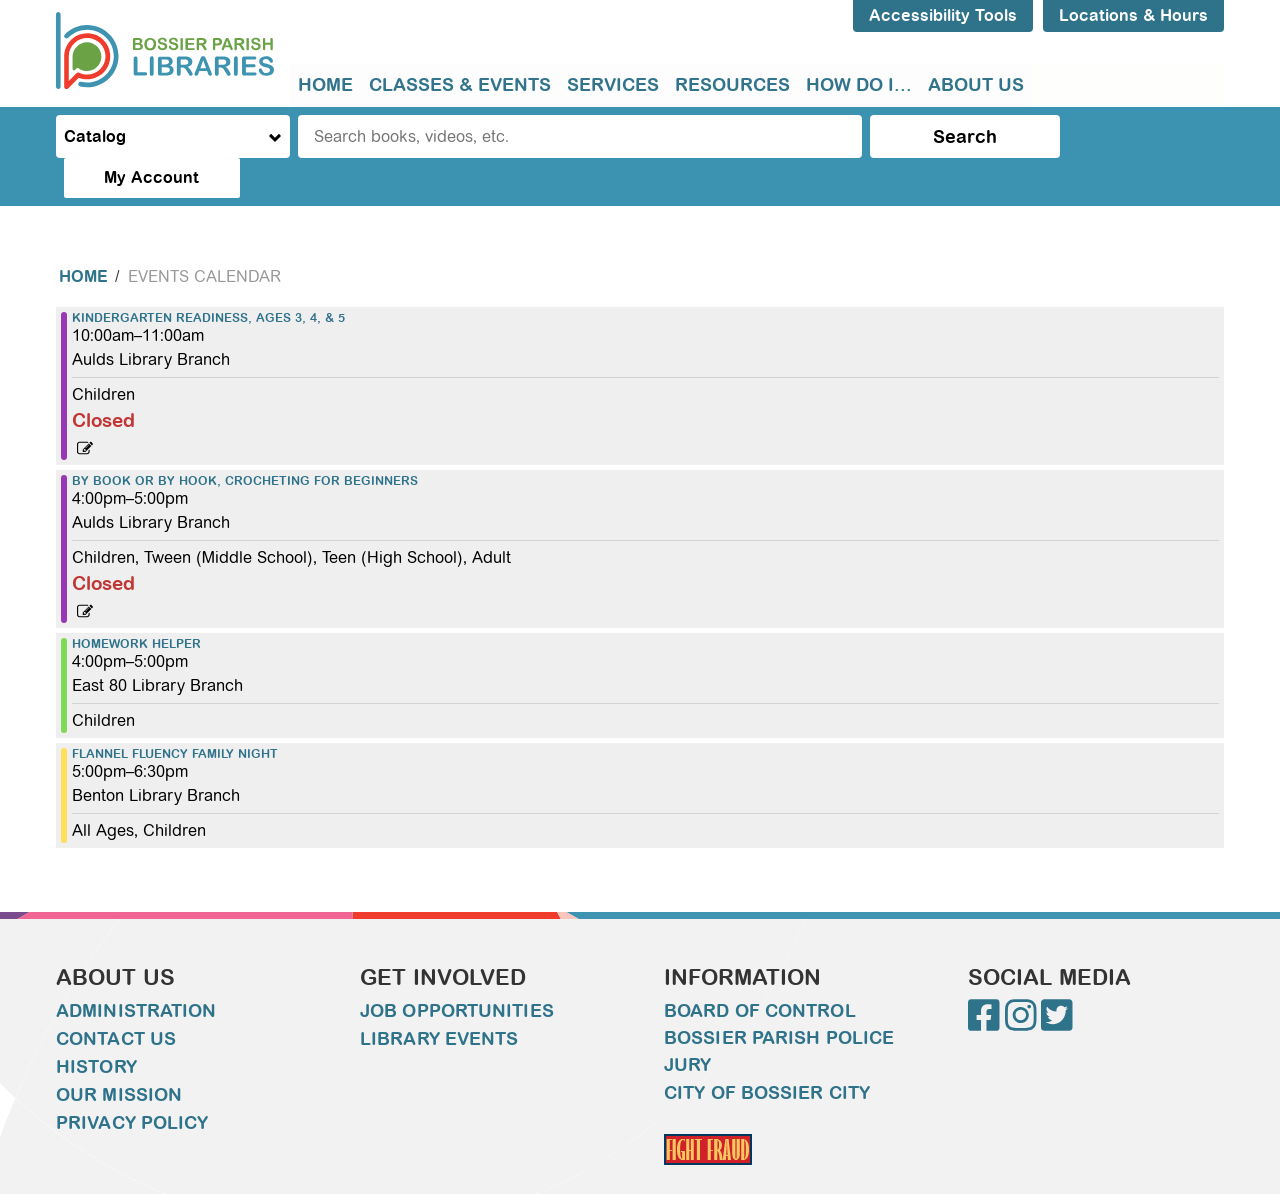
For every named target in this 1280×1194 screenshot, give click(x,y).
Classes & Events (460, 85)
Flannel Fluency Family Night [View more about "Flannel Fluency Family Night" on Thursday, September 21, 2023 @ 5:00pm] (175, 714)
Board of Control (760, 971)
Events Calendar (204, 236)
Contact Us (116, 999)
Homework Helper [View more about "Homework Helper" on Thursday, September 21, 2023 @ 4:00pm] (136, 604)
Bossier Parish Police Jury (779, 1011)
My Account (1140, 136)
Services (613, 85)
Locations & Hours (1133, 15)
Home (325, 85)
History (96, 1027)
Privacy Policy (132, 1083)
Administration (136, 971)
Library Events (439, 999)
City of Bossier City (767, 1053)
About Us (976, 85)
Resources (732, 85)
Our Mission (119, 1055)
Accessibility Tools (943, 15)
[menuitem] (325, 85)
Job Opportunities (457, 971)
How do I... (859, 85)
